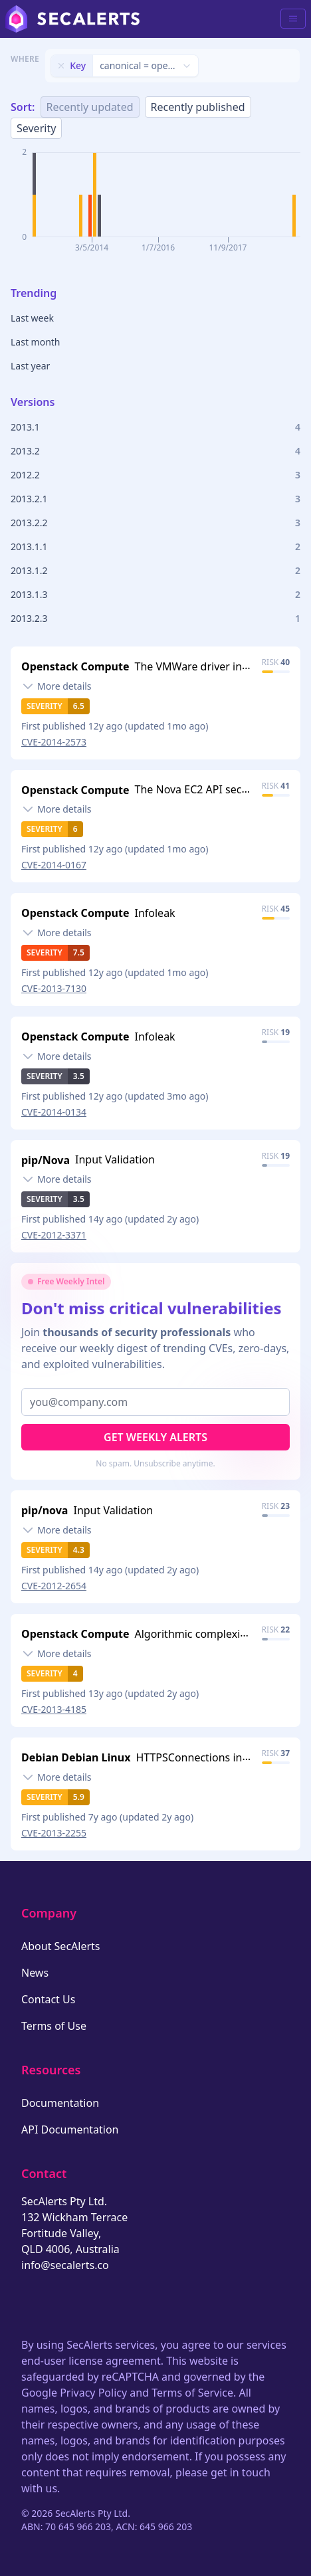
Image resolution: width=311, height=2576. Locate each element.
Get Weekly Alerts (155, 1437)
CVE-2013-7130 (53, 988)
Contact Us (48, 1999)
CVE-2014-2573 (53, 742)
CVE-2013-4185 (53, 1709)
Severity (36, 128)
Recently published (198, 107)
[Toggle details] (56, 686)
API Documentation (70, 2129)
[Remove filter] (61, 65)
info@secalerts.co (65, 2265)
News (35, 1972)
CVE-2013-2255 (53, 1833)
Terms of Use (53, 2026)
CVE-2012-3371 (53, 1235)
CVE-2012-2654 (53, 1585)
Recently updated (90, 107)
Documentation (60, 2103)
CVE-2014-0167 (53, 864)
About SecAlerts (60, 1946)
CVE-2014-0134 (53, 1112)
